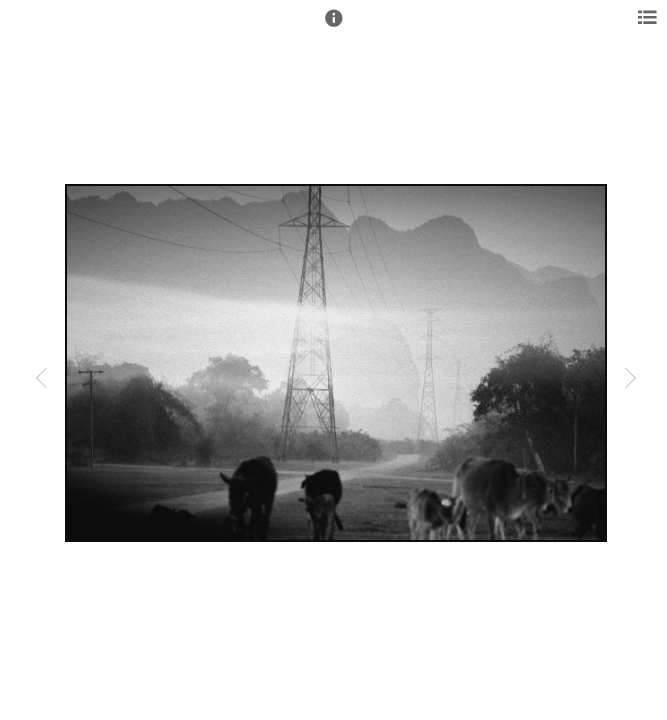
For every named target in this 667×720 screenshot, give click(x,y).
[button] (334, 27)
